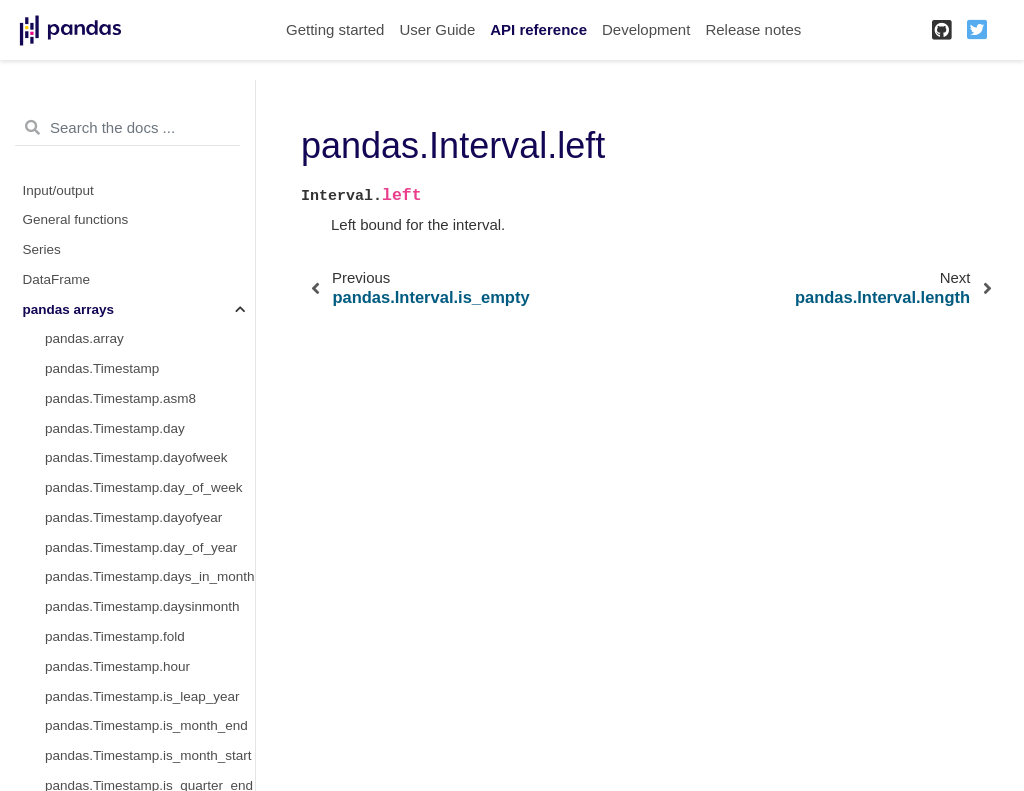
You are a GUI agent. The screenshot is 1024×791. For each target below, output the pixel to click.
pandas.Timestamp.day (115, 428)
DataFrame (57, 279)
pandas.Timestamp (102, 368)
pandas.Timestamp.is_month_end (146, 725)
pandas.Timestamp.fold (115, 636)
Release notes (753, 29)
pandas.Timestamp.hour (117, 666)
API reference (538, 29)
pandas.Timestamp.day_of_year (141, 547)
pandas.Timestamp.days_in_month (150, 576)
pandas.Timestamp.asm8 (120, 398)
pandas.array (84, 338)
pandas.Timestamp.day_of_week (144, 487)
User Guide (437, 29)
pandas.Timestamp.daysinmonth (142, 606)
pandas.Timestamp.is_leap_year (142, 696)
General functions (76, 219)
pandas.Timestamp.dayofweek (136, 457)
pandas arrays (69, 309)
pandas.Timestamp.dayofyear (133, 517)
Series (42, 249)
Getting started (335, 29)
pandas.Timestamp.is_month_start (148, 755)
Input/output (58, 190)
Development (646, 29)
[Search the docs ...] (127, 128)
